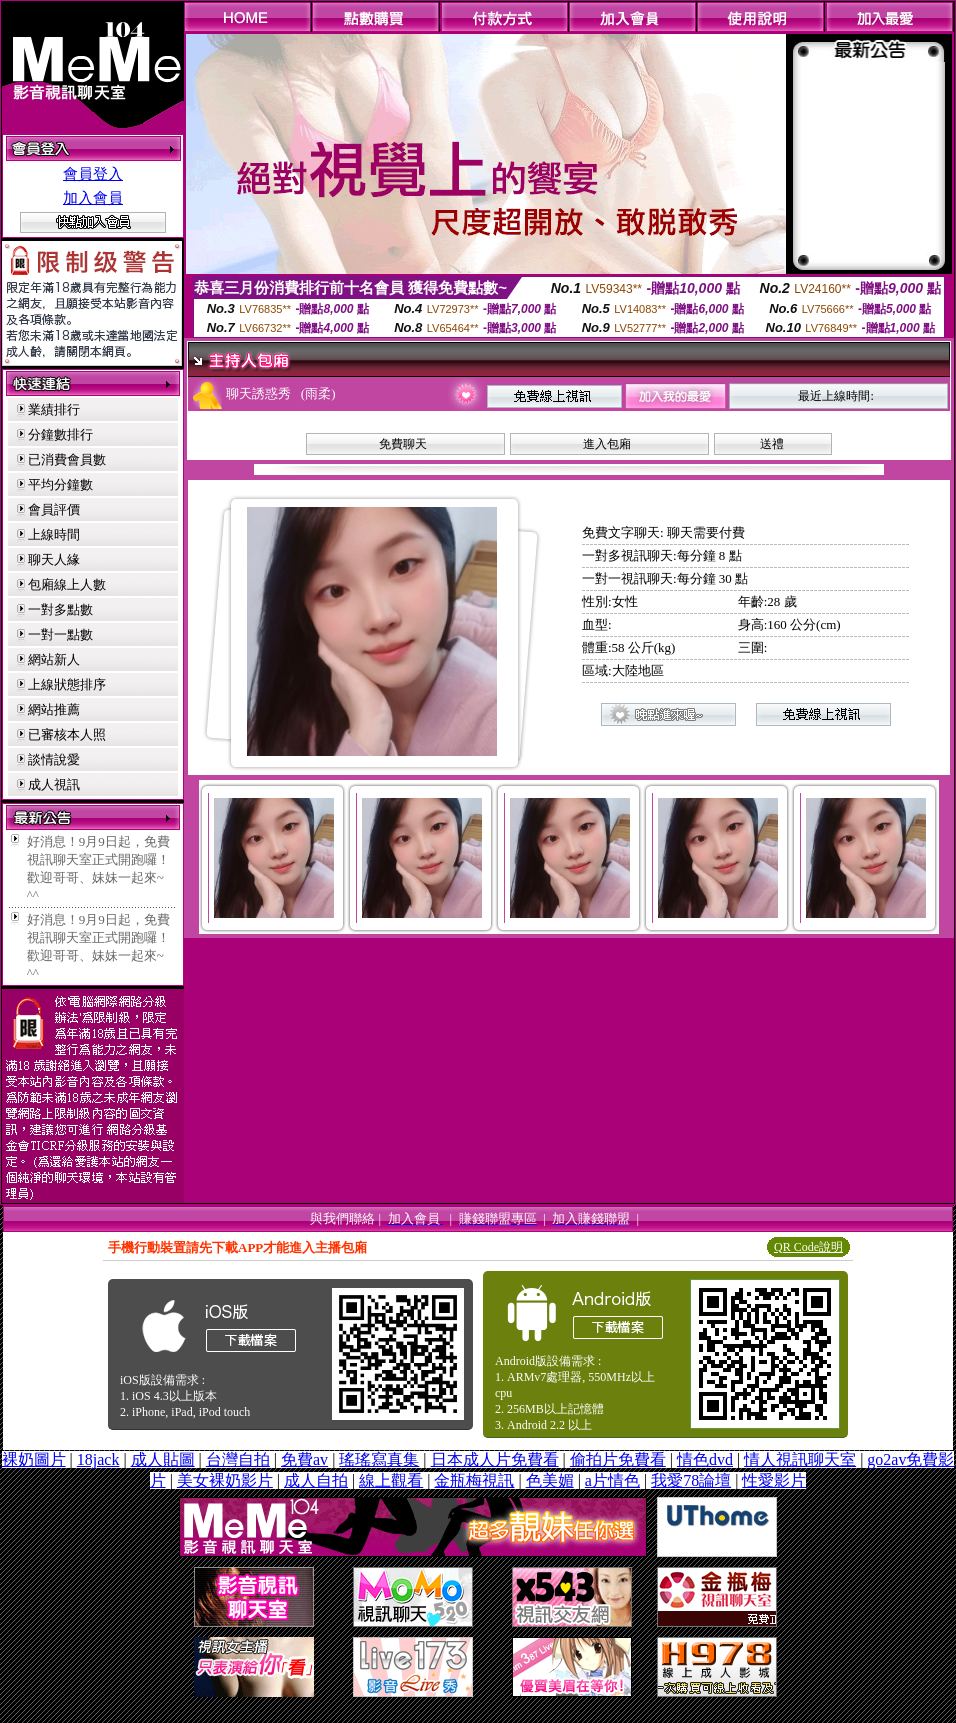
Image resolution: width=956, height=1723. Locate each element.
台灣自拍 (238, 1459)
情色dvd (705, 1459)
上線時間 (54, 534)
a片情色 (612, 1480)
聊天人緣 (54, 559)
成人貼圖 (163, 1459)
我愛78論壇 (691, 1480)
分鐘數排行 (60, 434)
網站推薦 (54, 709)
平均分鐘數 (60, 484)
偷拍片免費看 (618, 1459)
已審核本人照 (67, 734)
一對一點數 (60, 634)
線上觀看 (391, 1480)
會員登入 (93, 174)
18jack (98, 1459)
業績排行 (54, 409)
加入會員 (93, 198)
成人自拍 (316, 1480)
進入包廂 (607, 444)
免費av (304, 1459)
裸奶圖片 (34, 1459)
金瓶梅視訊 (474, 1480)
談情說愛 (54, 759)
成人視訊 (54, 784)
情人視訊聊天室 (800, 1459)
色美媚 (550, 1480)
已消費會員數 (67, 459)
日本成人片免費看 (495, 1459)
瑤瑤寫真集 (379, 1459)
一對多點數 (60, 609)
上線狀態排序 (67, 684)
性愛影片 (774, 1480)
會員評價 (54, 509)
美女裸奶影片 (225, 1480)
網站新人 (54, 659)
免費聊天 (403, 444)
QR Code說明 (808, 1247)
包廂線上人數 (67, 584)
